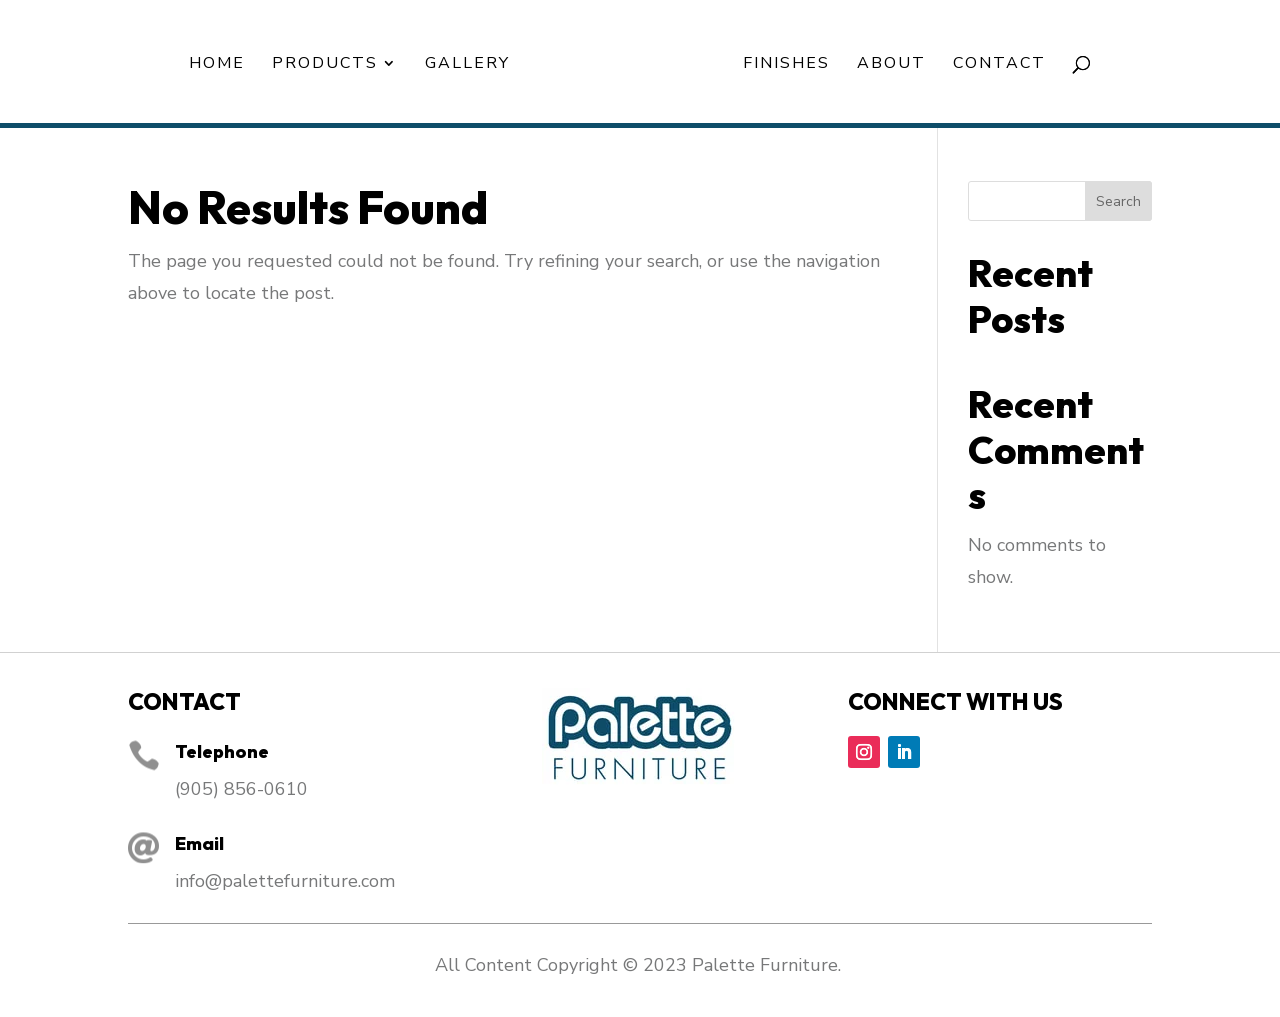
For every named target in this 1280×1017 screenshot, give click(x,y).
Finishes (786, 65)
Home (217, 65)
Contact (999, 65)
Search (1118, 201)
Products (325, 65)
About (891, 65)
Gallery (467, 65)
